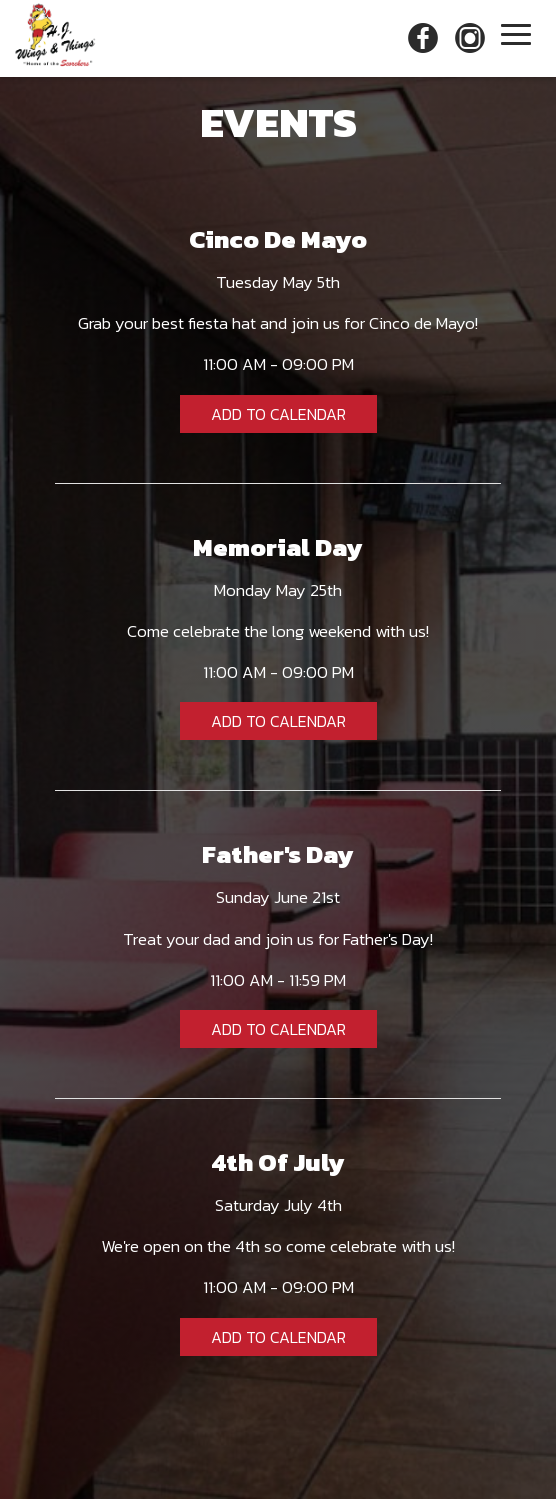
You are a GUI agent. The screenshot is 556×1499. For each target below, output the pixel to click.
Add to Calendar (278, 414)
